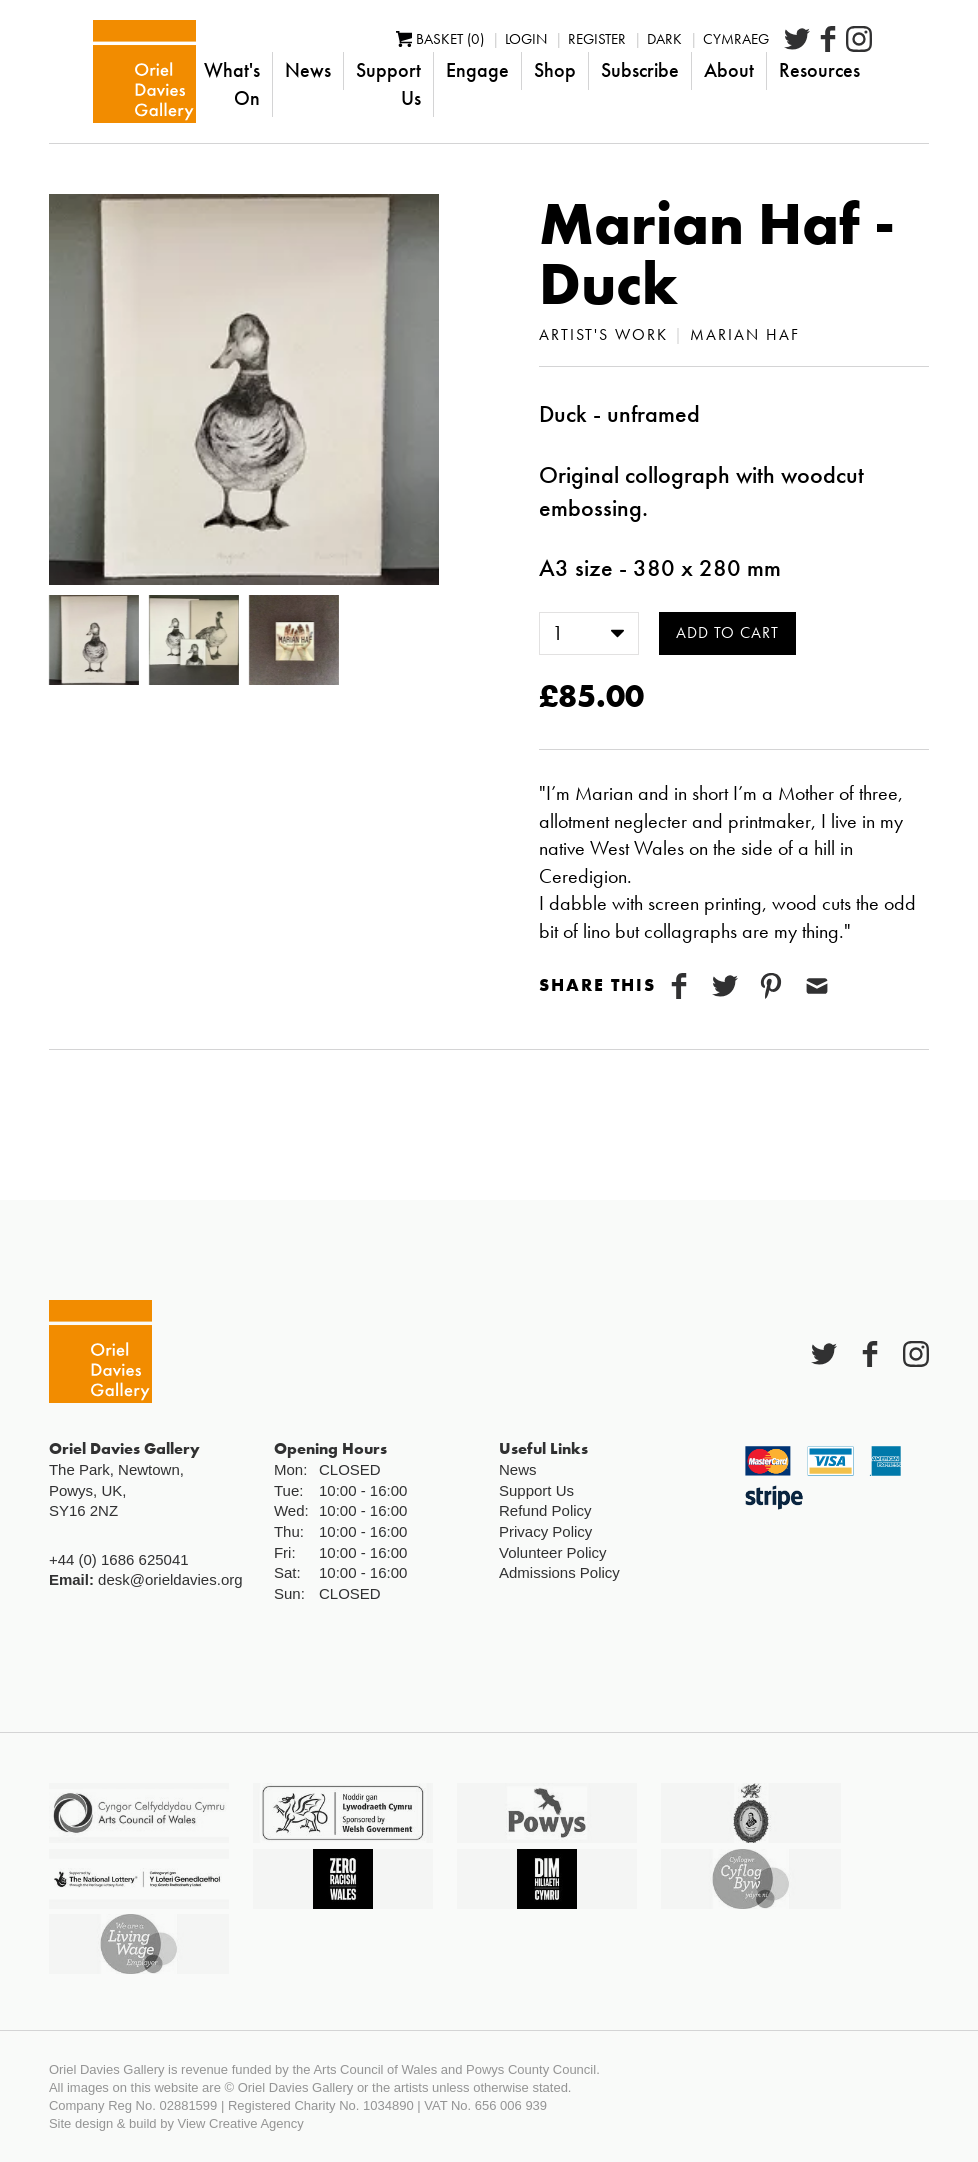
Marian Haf (745, 334)
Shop (612, 84)
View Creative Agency (241, 2123)
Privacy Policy (545, 1531)
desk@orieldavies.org (170, 1579)
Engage (534, 84)
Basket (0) (497, 52)
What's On (248, 84)
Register (654, 52)
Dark (721, 52)
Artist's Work (603, 334)
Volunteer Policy (553, 1552)
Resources (876, 84)
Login (583, 52)
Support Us (433, 84)
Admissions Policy (559, 1572)
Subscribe (697, 84)
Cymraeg (793, 52)
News (340, 84)
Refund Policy (545, 1510)
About (786, 84)
